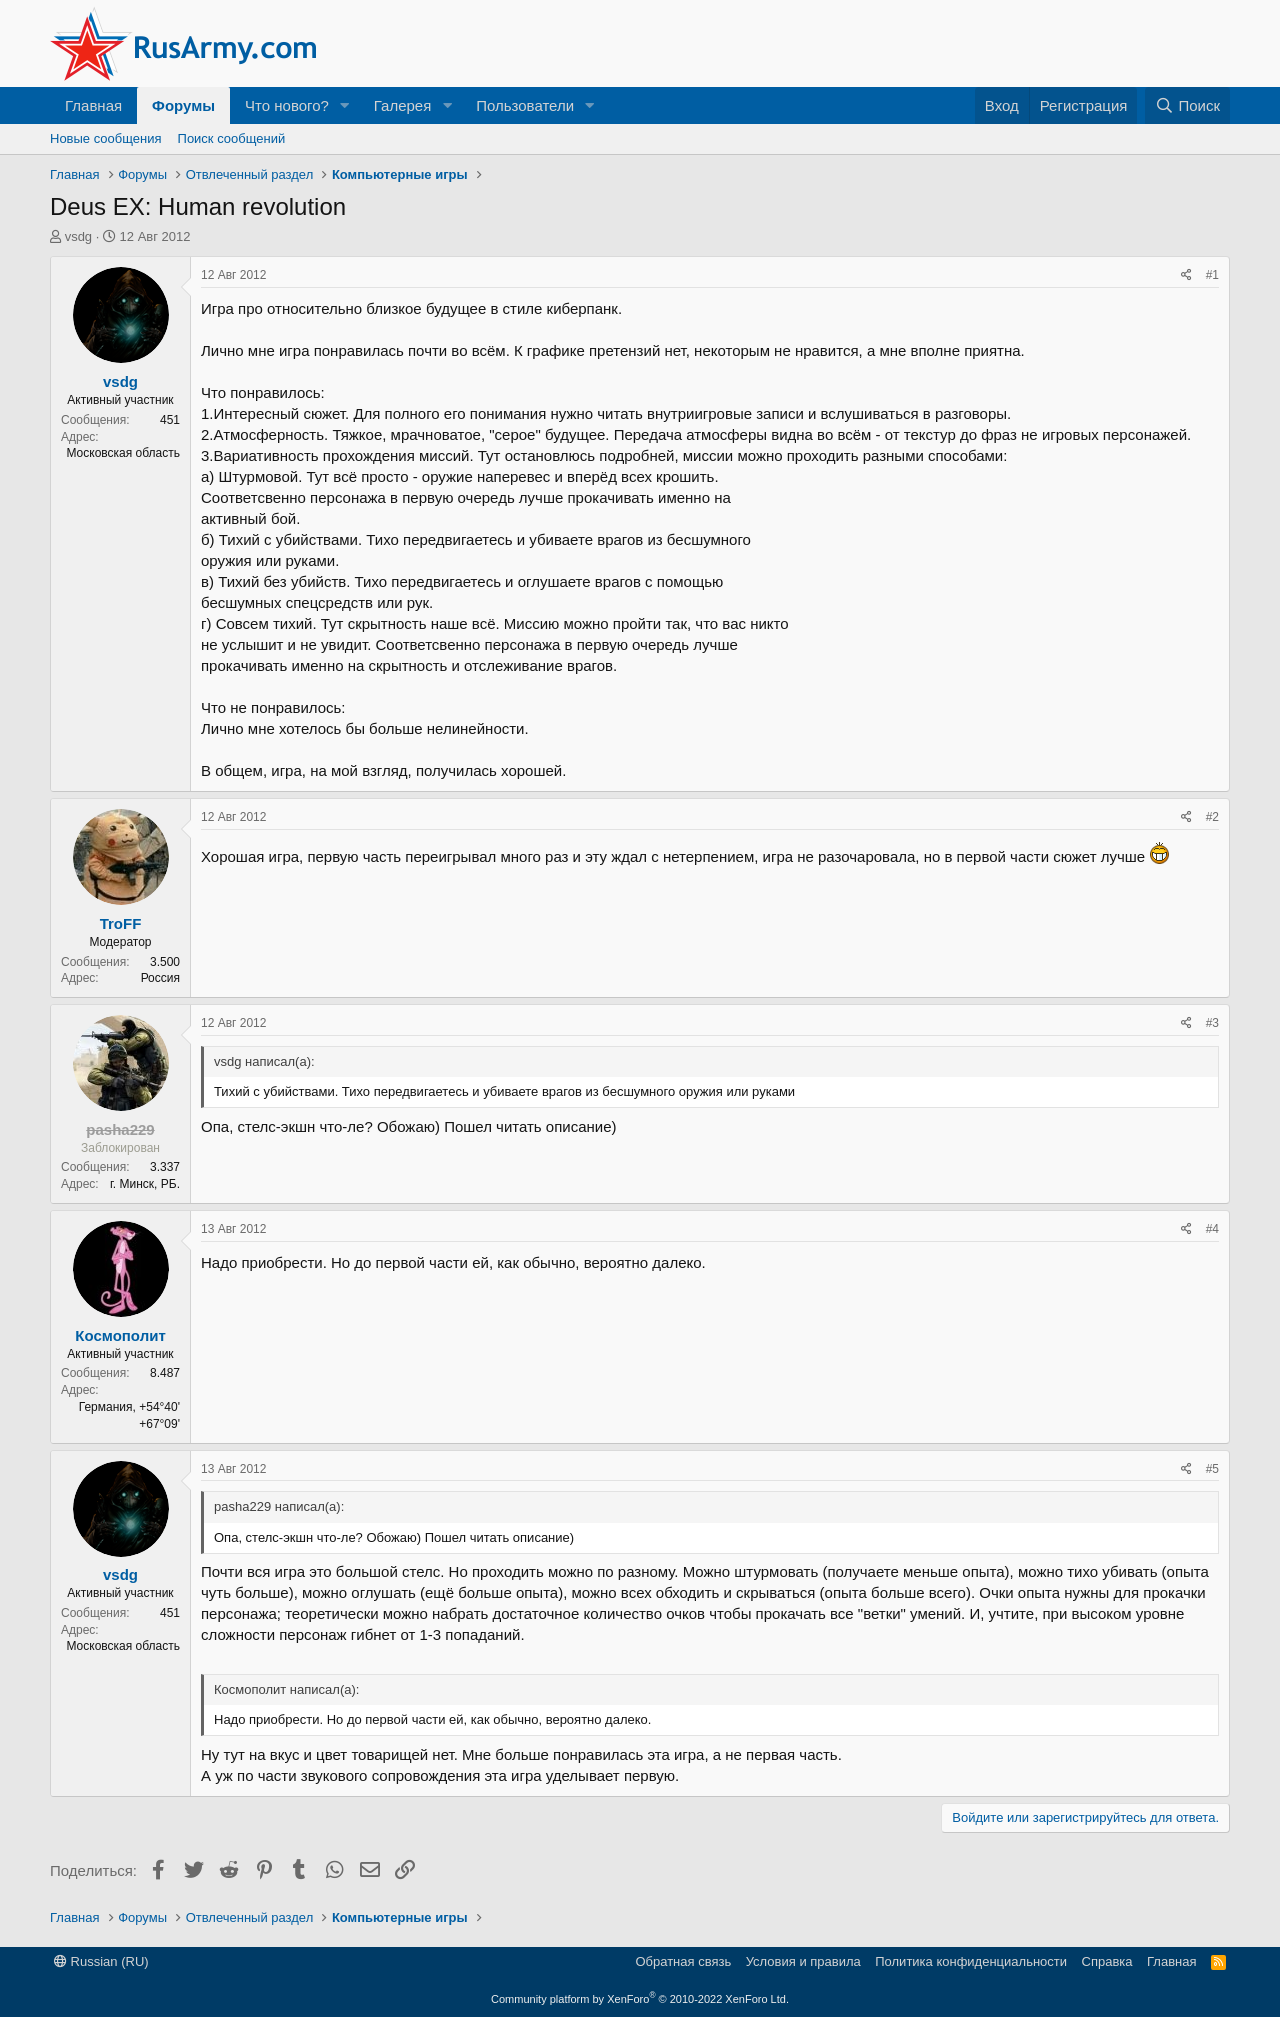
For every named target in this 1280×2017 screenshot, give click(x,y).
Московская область (123, 453)
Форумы (183, 105)
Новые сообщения (106, 138)
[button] (345, 105)
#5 (1212, 1469)
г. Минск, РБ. (145, 1184)
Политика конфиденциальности (971, 1961)
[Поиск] (1187, 105)
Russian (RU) (101, 1961)
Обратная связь (683, 1961)
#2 (1212, 817)
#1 (1212, 275)
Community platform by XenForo (640, 1999)
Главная (93, 105)
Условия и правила (803, 1961)
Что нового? (287, 105)
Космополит (120, 1335)
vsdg (78, 236)
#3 (1212, 1023)
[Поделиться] (1186, 275)
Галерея (403, 105)
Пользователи (525, 105)
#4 (1212, 1229)
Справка (1107, 1961)
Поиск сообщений (232, 138)
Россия (160, 978)
